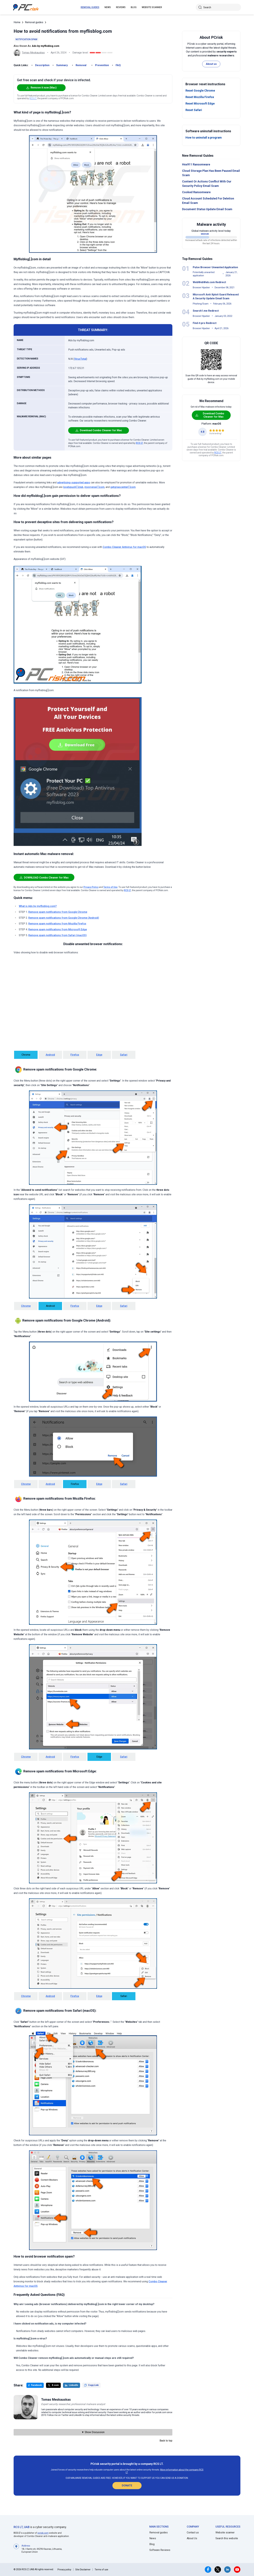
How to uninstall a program (203, 137)
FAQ (118, 65)
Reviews (121, 7)
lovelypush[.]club (73, 487)
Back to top (166, 2440)
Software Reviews (159, 2550)
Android (50, 1054)
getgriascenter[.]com (123, 487)
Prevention (102, 65)
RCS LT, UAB (21, 2527)
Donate (127, 2485)
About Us (192, 2538)
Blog (134, 7)
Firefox (74, 1054)
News (107, 7)
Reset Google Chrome (200, 90)
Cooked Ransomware (196, 192)
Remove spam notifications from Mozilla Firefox (57, 923)
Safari (123, 1054)
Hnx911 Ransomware (196, 164)
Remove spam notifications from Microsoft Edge (57, 929)
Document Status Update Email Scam (207, 209)
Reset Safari (193, 110)
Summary (62, 65)
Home (17, 22)
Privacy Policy (90, 887)
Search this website (226, 2538)
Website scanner (225, 2532)
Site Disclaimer (83, 2569)
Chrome (26, 1305)
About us (211, 63)
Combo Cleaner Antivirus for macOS (124, 547)
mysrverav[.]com (94, 487)
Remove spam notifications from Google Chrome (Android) (63, 917)
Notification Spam (26, 39)
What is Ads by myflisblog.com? (38, 906)
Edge (99, 1054)
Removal (81, 65)
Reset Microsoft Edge (200, 103)
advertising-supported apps (73, 482)
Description (42, 65)
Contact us (193, 2532)
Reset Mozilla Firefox (199, 97)
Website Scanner (152, 7)
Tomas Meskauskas (33, 52)
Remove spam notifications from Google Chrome (57, 911)
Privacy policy (64, 2569)
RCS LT (32, 98)
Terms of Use (110, 887)
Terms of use (101, 2569)
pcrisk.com (43, 2533)
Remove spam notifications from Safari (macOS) (57, 935)
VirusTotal (80, 358)
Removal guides (90, 7)
